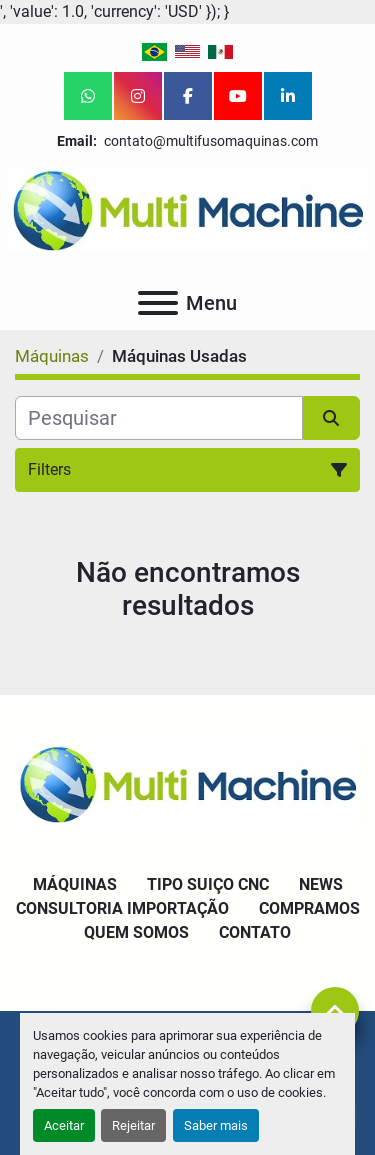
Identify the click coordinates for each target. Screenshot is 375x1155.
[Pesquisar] (159, 418)
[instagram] (138, 96)
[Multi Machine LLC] (187, 782)
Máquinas (75, 884)
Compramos (309, 908)
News (321, 884)
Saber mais (216, 1125)
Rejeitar (133, 1125)
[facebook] (188, 96)
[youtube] (238, 96)
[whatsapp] (88, 96)
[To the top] (335, 1011)
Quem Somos (136, 932)
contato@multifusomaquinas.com (209, 141)
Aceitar (64, 1125)
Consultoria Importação (122, 908)
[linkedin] (288, 96)
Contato (255, 932)
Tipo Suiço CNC (208, 884)
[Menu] (158, 303)
